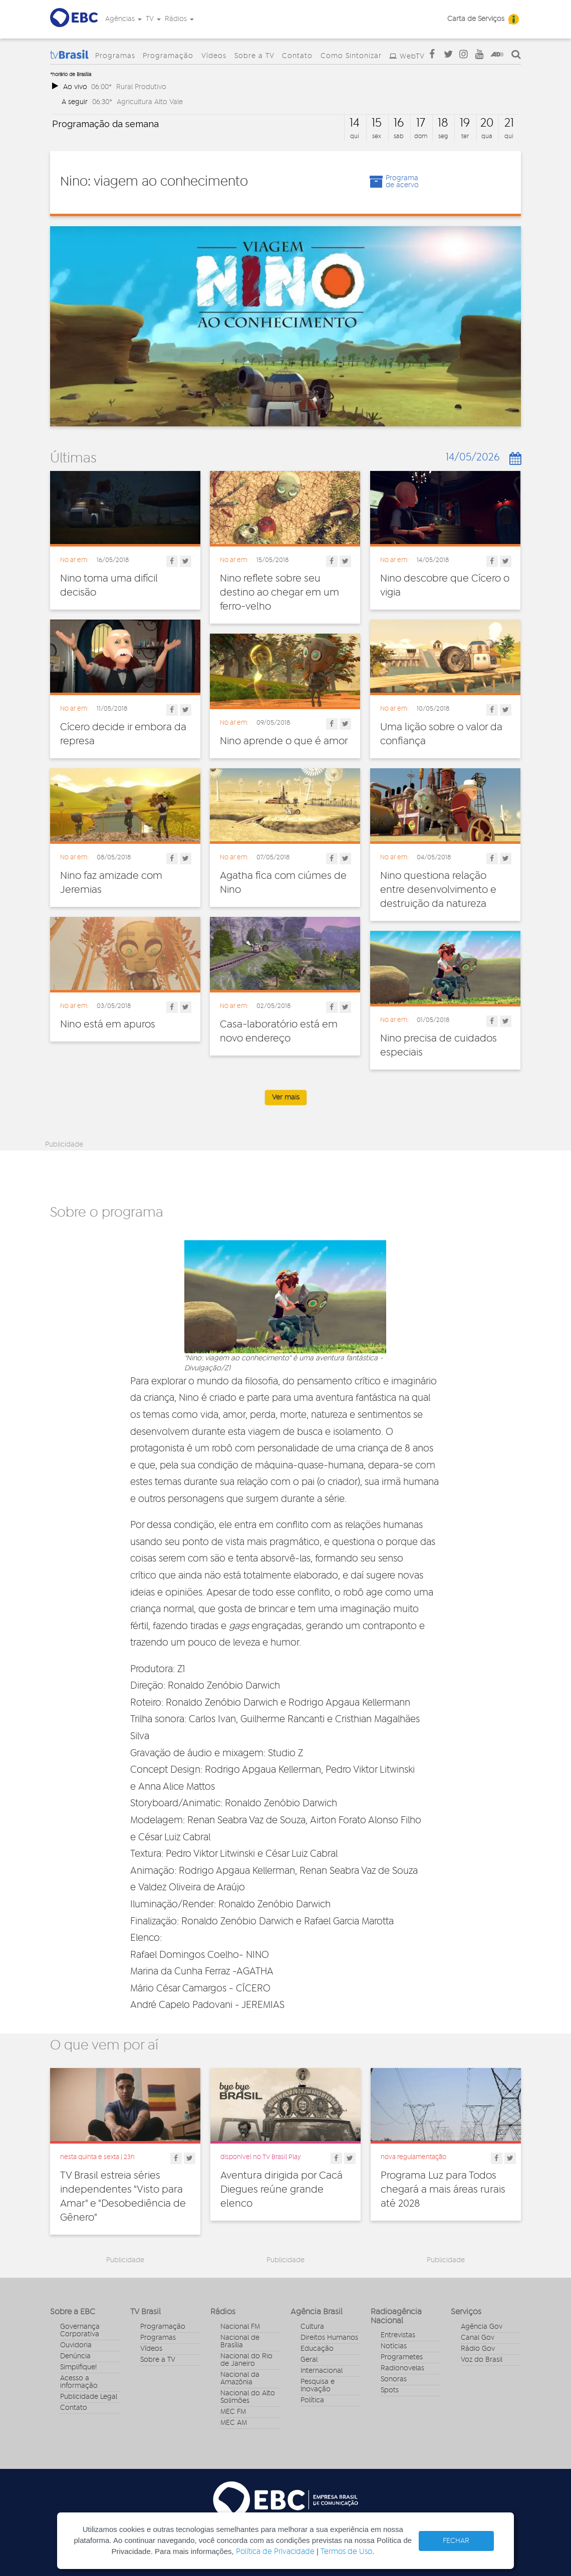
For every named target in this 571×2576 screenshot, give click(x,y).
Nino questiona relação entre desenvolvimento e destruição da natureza (438, 890)
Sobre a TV (254, 56)
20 (486, 123)
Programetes (402, 2357)
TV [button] (153, 19)
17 (420, 123)
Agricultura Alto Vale (150, 102)
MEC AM (233, 2422)
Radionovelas (402, 2368)
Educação (317, 2348)
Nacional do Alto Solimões (247, 2397)
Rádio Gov (478, 2348)
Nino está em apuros (107, 1024)
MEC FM (233, 2411)
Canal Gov (477, 2337)
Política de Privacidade (275, 2551)
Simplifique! (78, 2367)
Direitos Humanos (329, 2337)
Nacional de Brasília (239, 2341)
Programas (115, 56)
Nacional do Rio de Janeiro (246, 2360)
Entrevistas (398, 2335)
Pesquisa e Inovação (318, 2385)
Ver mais (286, 1097)
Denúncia (75, 2356)
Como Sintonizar (351, 56)
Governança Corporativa (80, 2330)
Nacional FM (240, 2326)
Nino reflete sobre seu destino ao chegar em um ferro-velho (279, 593)
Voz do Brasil (481, 2359)
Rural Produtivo (141, 87)
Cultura (312, 2326)
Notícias (394, 2346)
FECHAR (456, 2540)
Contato (297, 56)
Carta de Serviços (475, 19)
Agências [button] (123, 19)
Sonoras (394, 2379)
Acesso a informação (79, 2382)
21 (509, 123)
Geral (309, 2359)
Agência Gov (481, 2326)
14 (355, 123)
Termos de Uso (346, 2551)
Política (312, 2400)
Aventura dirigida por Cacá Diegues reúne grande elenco (281, 2190)
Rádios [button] (179, 19)
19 (465, 123)
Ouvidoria (76, 2345)
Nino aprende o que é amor (284, 741)
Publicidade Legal (88, 2396)
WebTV (412, 56)
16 (399, 123)
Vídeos (213, 56)
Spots (390, 2390)
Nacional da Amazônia (239, 2378)
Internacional (322, 2370)
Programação (168, 56)
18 (443, 123)
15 (377, 123)
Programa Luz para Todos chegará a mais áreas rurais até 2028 (443, 2190)
